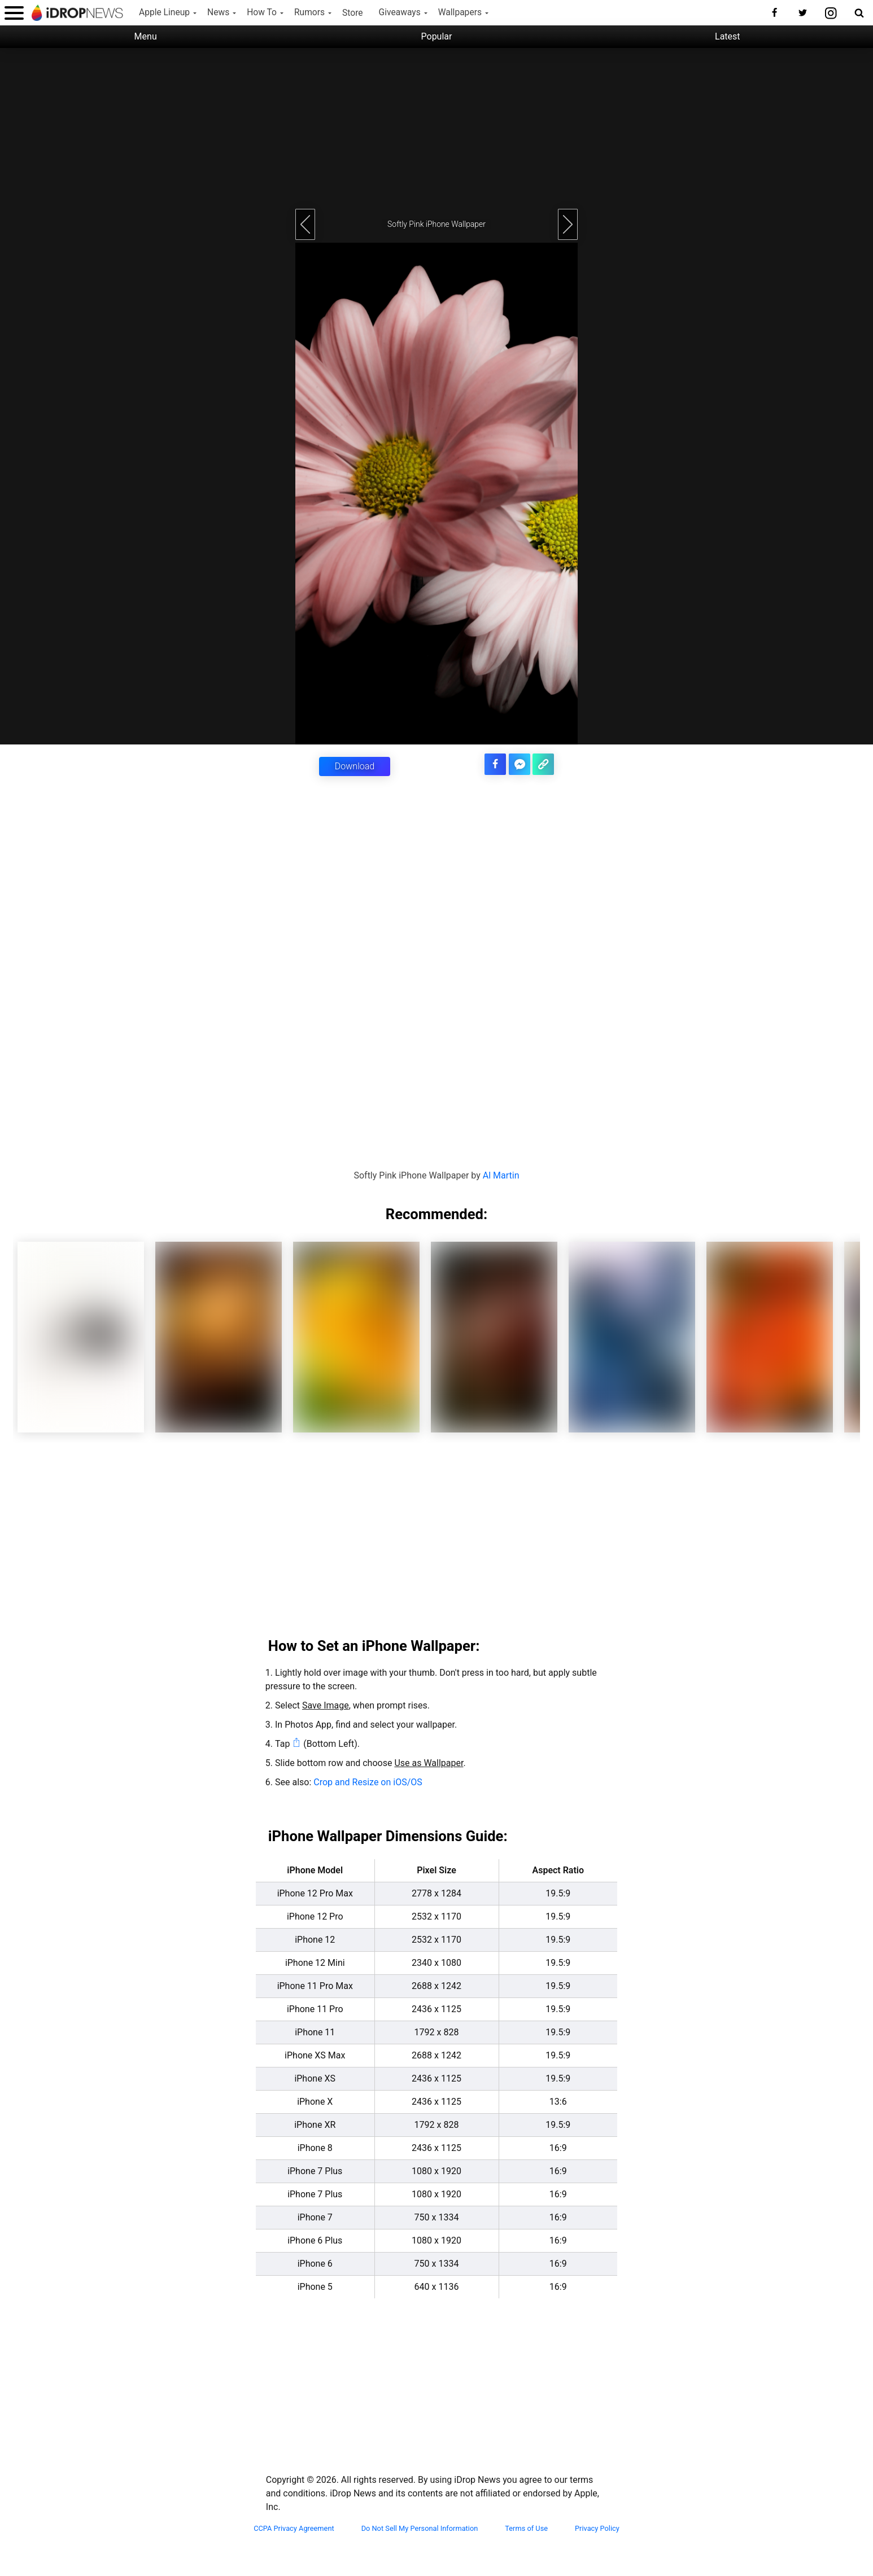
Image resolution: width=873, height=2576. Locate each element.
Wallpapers (460, 12)
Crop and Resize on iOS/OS (367, 1782)
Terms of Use (526, 2528)
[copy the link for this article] (543, 764)
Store (352, 13)
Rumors (309, 12)
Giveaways (400, 12)
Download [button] (354, 766)
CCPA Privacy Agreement (294, 2528)
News (218, 12)
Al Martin (501, 1175)
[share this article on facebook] (496, 764)
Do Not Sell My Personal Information (419, 2528)
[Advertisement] (436, 127)
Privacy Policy (597, 2528)
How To (262, 12)
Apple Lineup (164, 12)
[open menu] (14, 12)
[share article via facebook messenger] (519, 764)
